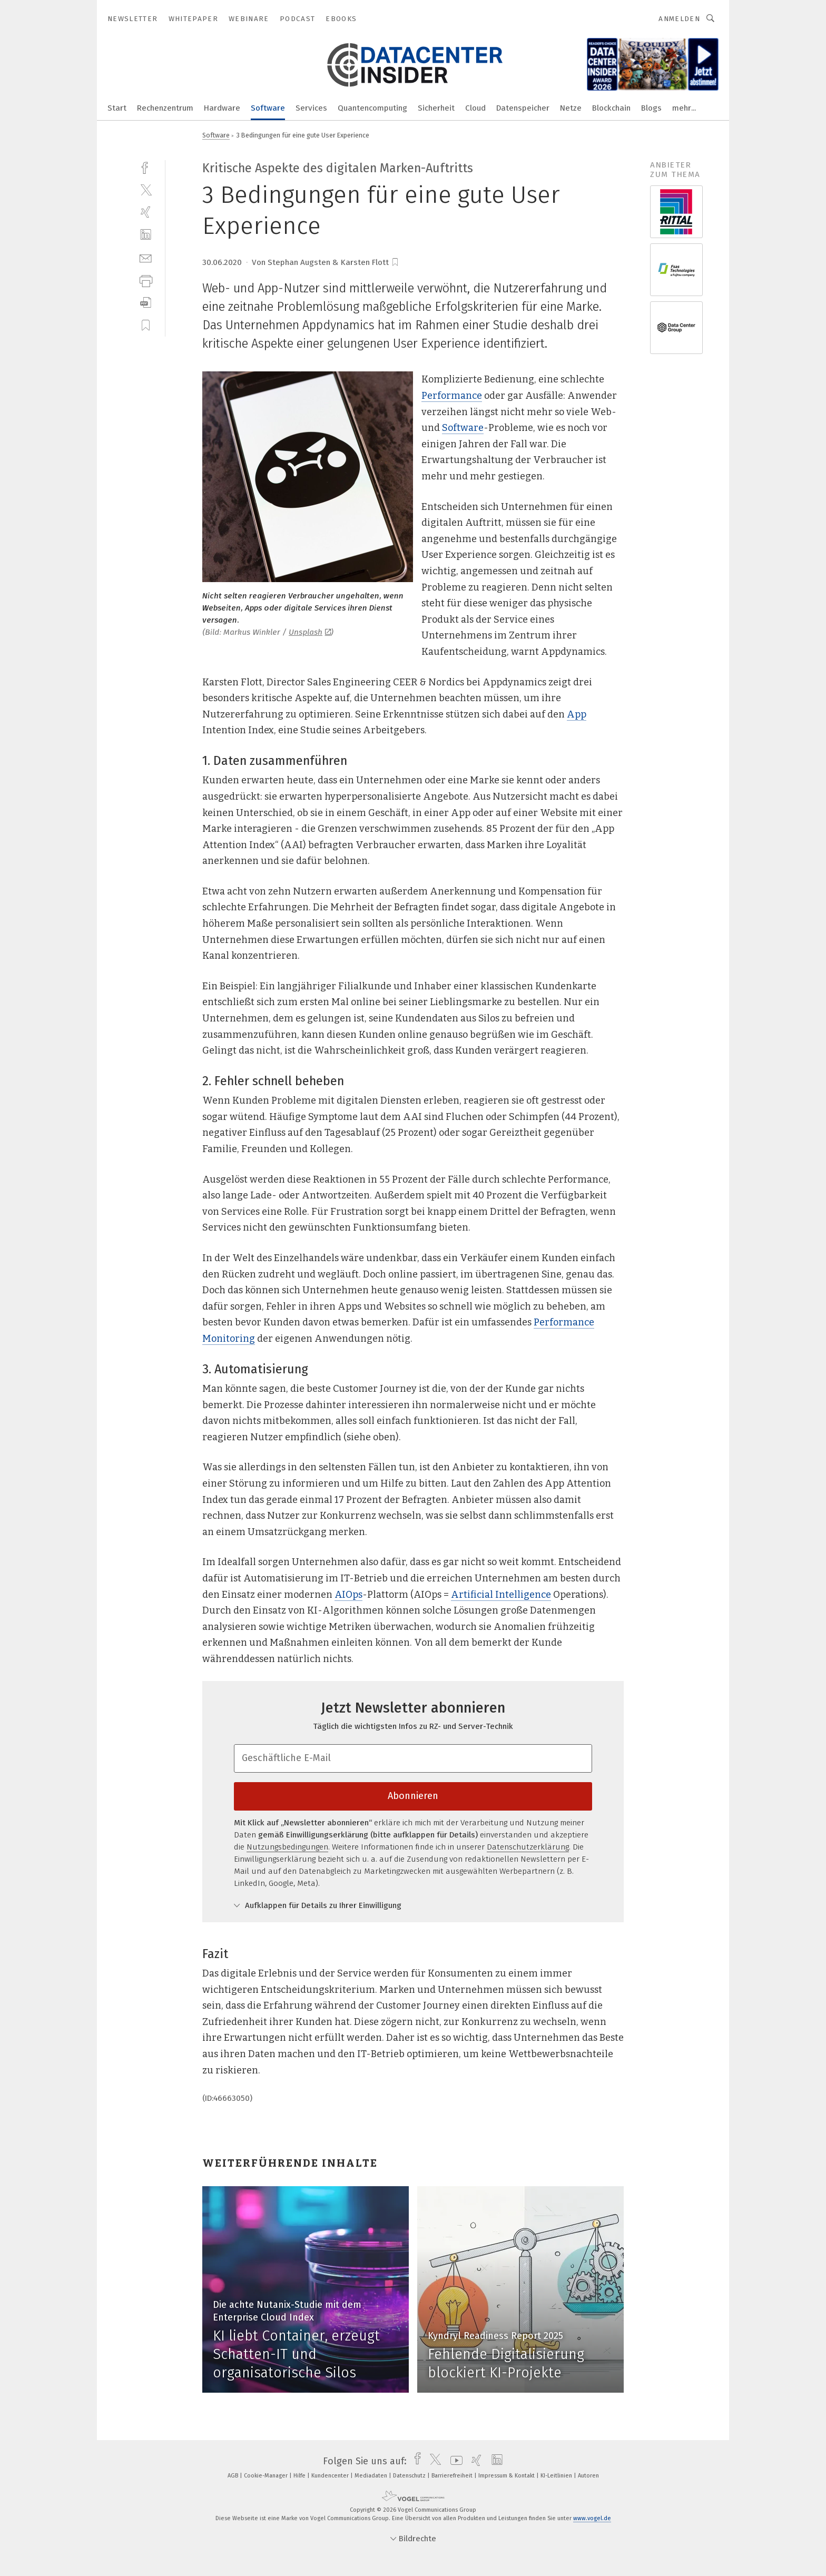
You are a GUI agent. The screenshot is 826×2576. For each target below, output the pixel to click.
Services (311, 108)
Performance (451, 395)
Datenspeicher (522, 108)
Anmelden (679, 18)
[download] (145, 302)
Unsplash (310, 632)
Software (268, 108)
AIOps (348, 1594)
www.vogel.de (592, 2518)
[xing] (145, 212)
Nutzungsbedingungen (287, 1847)
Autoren (588, 2475)
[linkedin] (145, 234)
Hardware (222, 108)
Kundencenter (330, 2475)
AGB (234, 2475)
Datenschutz (410, 2475)
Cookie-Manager (266, 2475)
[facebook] (145, 166)
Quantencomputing (372, 108)
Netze (571, 108)
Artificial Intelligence (501, 1594)
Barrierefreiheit (452, 2475)
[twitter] (145, 189)
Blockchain (611, 108)
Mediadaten (372, 2475)
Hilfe (300, 2475)
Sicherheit (436, 108)
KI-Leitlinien (557, 2475)
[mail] (145, 257)
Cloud (475, 108)
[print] (145, 280)
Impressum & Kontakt (507, 2475)
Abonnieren (413, 1796)
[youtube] (454, 2461)
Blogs (651, 108)
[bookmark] (395, 262)
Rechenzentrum (165, 108)
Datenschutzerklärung (528, 1847)
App (576, 714)
